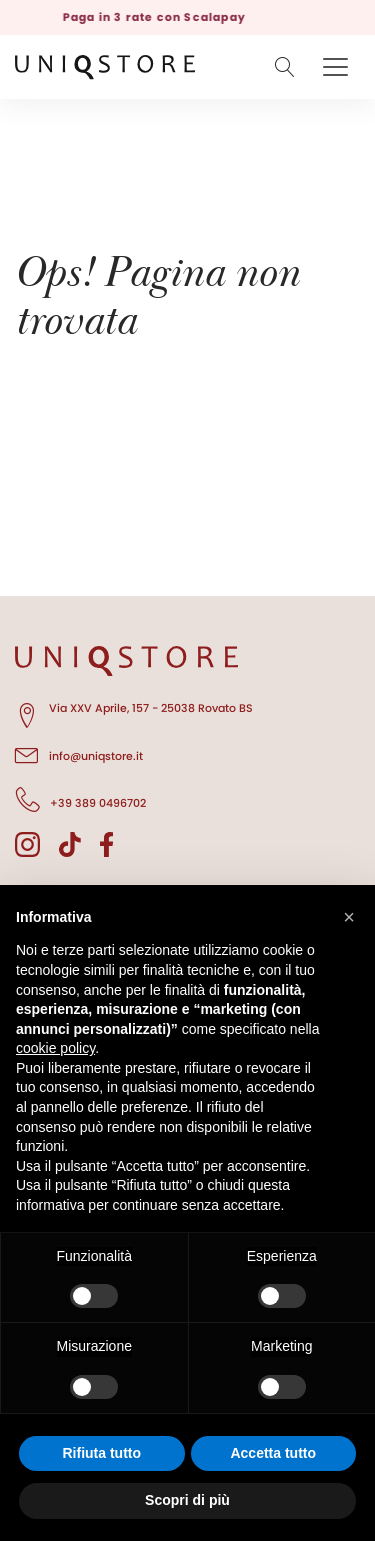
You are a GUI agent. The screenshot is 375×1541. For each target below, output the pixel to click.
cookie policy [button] (55, 1048)
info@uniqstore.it (79, 753)
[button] (349, 917)
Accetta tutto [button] (273, 1453)
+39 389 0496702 (80, 800)
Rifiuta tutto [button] (101, 1453)
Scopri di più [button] (187, 1500)
